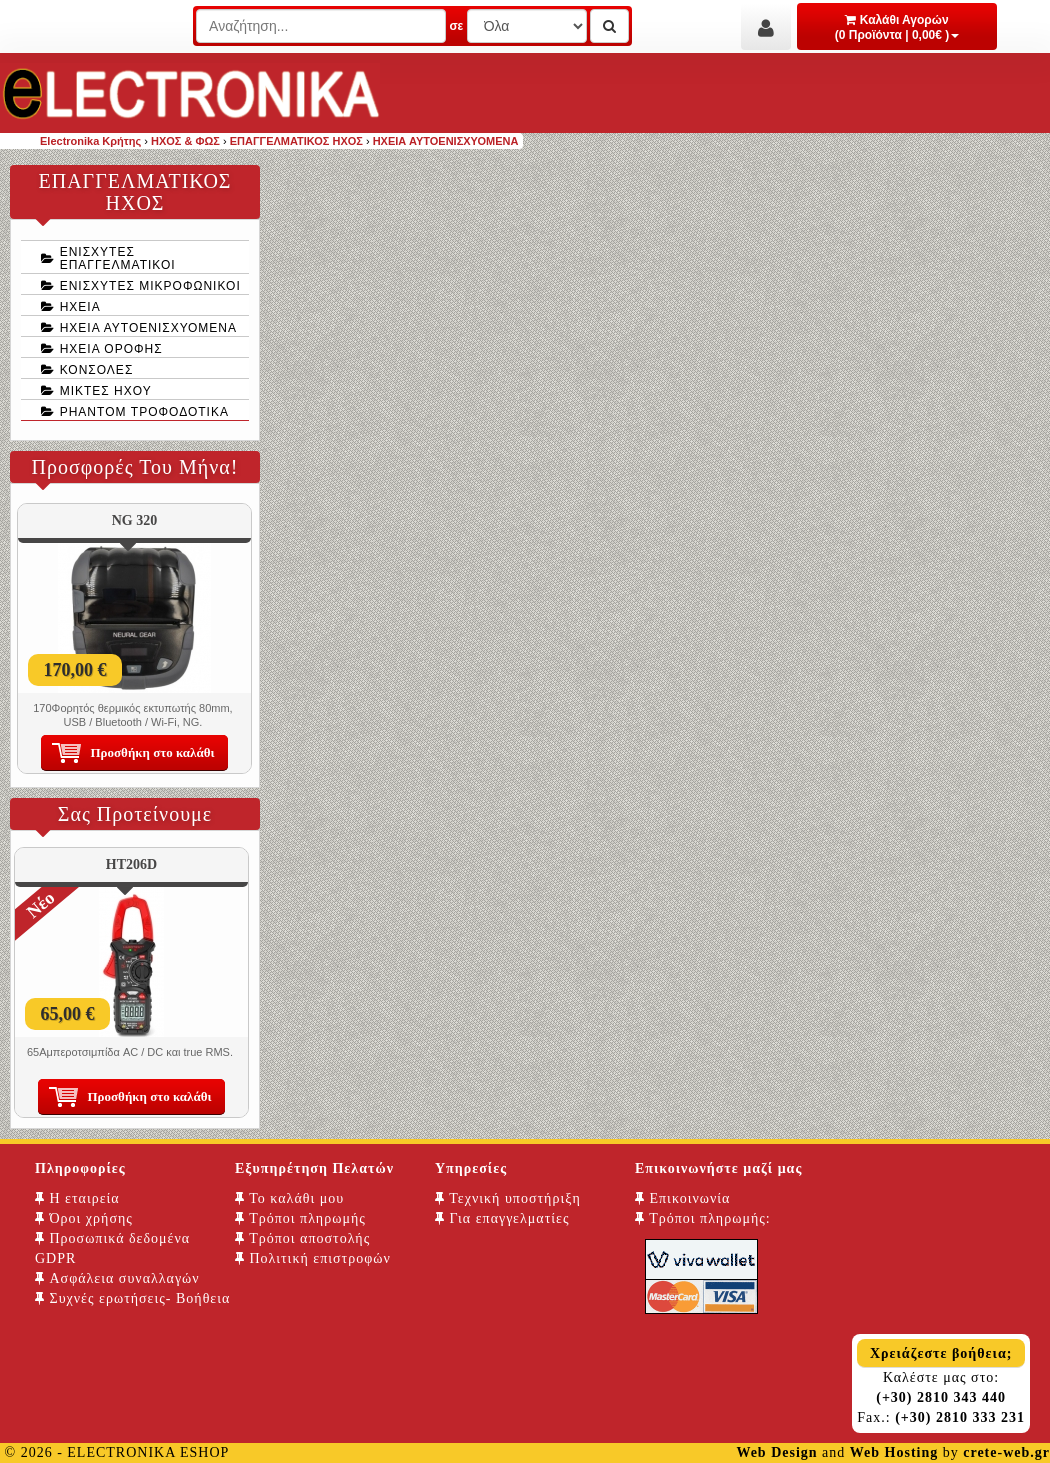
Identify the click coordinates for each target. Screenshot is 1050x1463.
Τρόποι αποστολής (302, 1238)
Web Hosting (894, 1452)
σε (456, 26)
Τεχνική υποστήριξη (508, 1198)
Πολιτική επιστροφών (313, 1258)
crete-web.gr (1006, 1452)
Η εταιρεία (77, 1198)
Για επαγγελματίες (502, 1218)
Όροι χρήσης (84, 1218)
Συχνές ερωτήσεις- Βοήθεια (132, 1298)
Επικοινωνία (682, 1198)
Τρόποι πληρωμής (300, 1218)
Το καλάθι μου (289, 1198)
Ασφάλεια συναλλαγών (117, 1278)
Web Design (776, 1452)
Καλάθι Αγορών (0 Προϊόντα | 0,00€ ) (897, 27)
